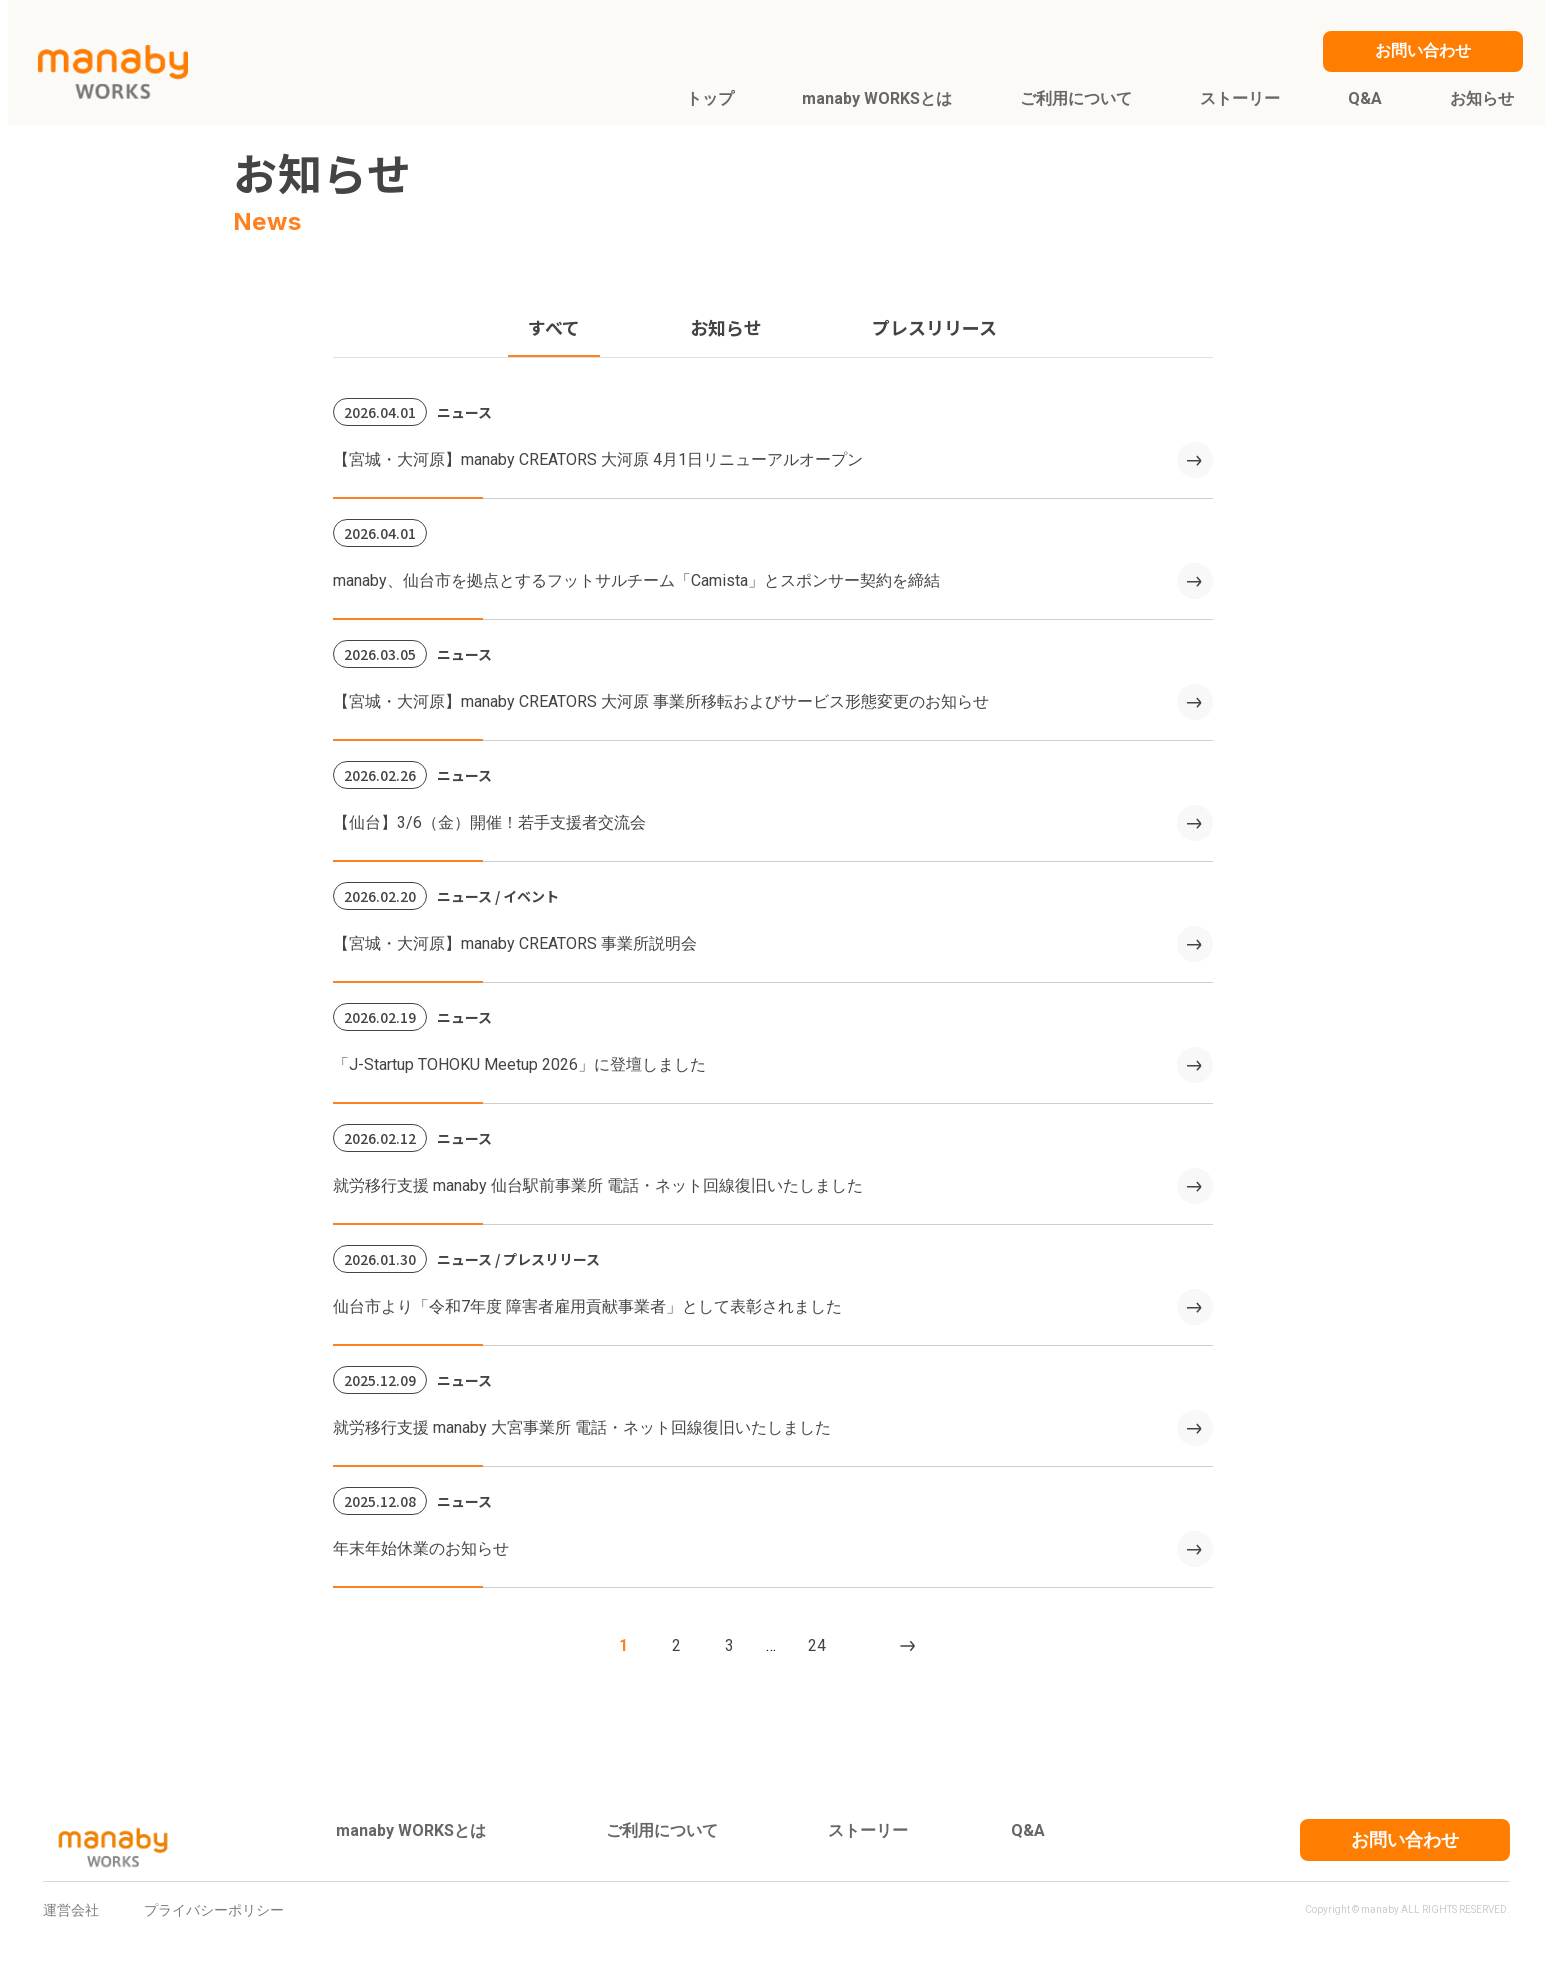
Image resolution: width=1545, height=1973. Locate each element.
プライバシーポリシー (214, 1910)
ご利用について (662, 1830)
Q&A (1028, 1830)
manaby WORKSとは (411, 1830)
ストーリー (868, 1830)
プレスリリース (934, 327)
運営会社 (71, 1910)
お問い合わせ (1405, 1839)
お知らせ (726, 327)
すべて (554, 327)
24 (817, 1645)
